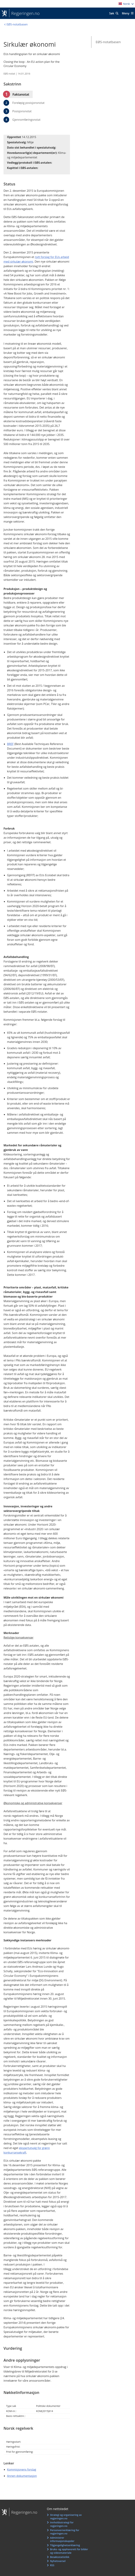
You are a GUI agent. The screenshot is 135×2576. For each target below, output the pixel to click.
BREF (10, 744)
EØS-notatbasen (108, 42)
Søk (111, 13)
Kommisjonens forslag (21, 2469)
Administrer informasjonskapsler (62, 2539)
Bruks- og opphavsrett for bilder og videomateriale (69, 2551)
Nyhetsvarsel (58, 2561)
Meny (125, 13)
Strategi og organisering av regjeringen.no (66, 2516)
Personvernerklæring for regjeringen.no (64, 2531)
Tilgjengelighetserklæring (65, 2545)
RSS (52, 2565)
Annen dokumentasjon (22, 2476)
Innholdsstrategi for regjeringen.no (62, 2524)
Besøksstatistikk (59, 2557)
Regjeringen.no (24, 13)
